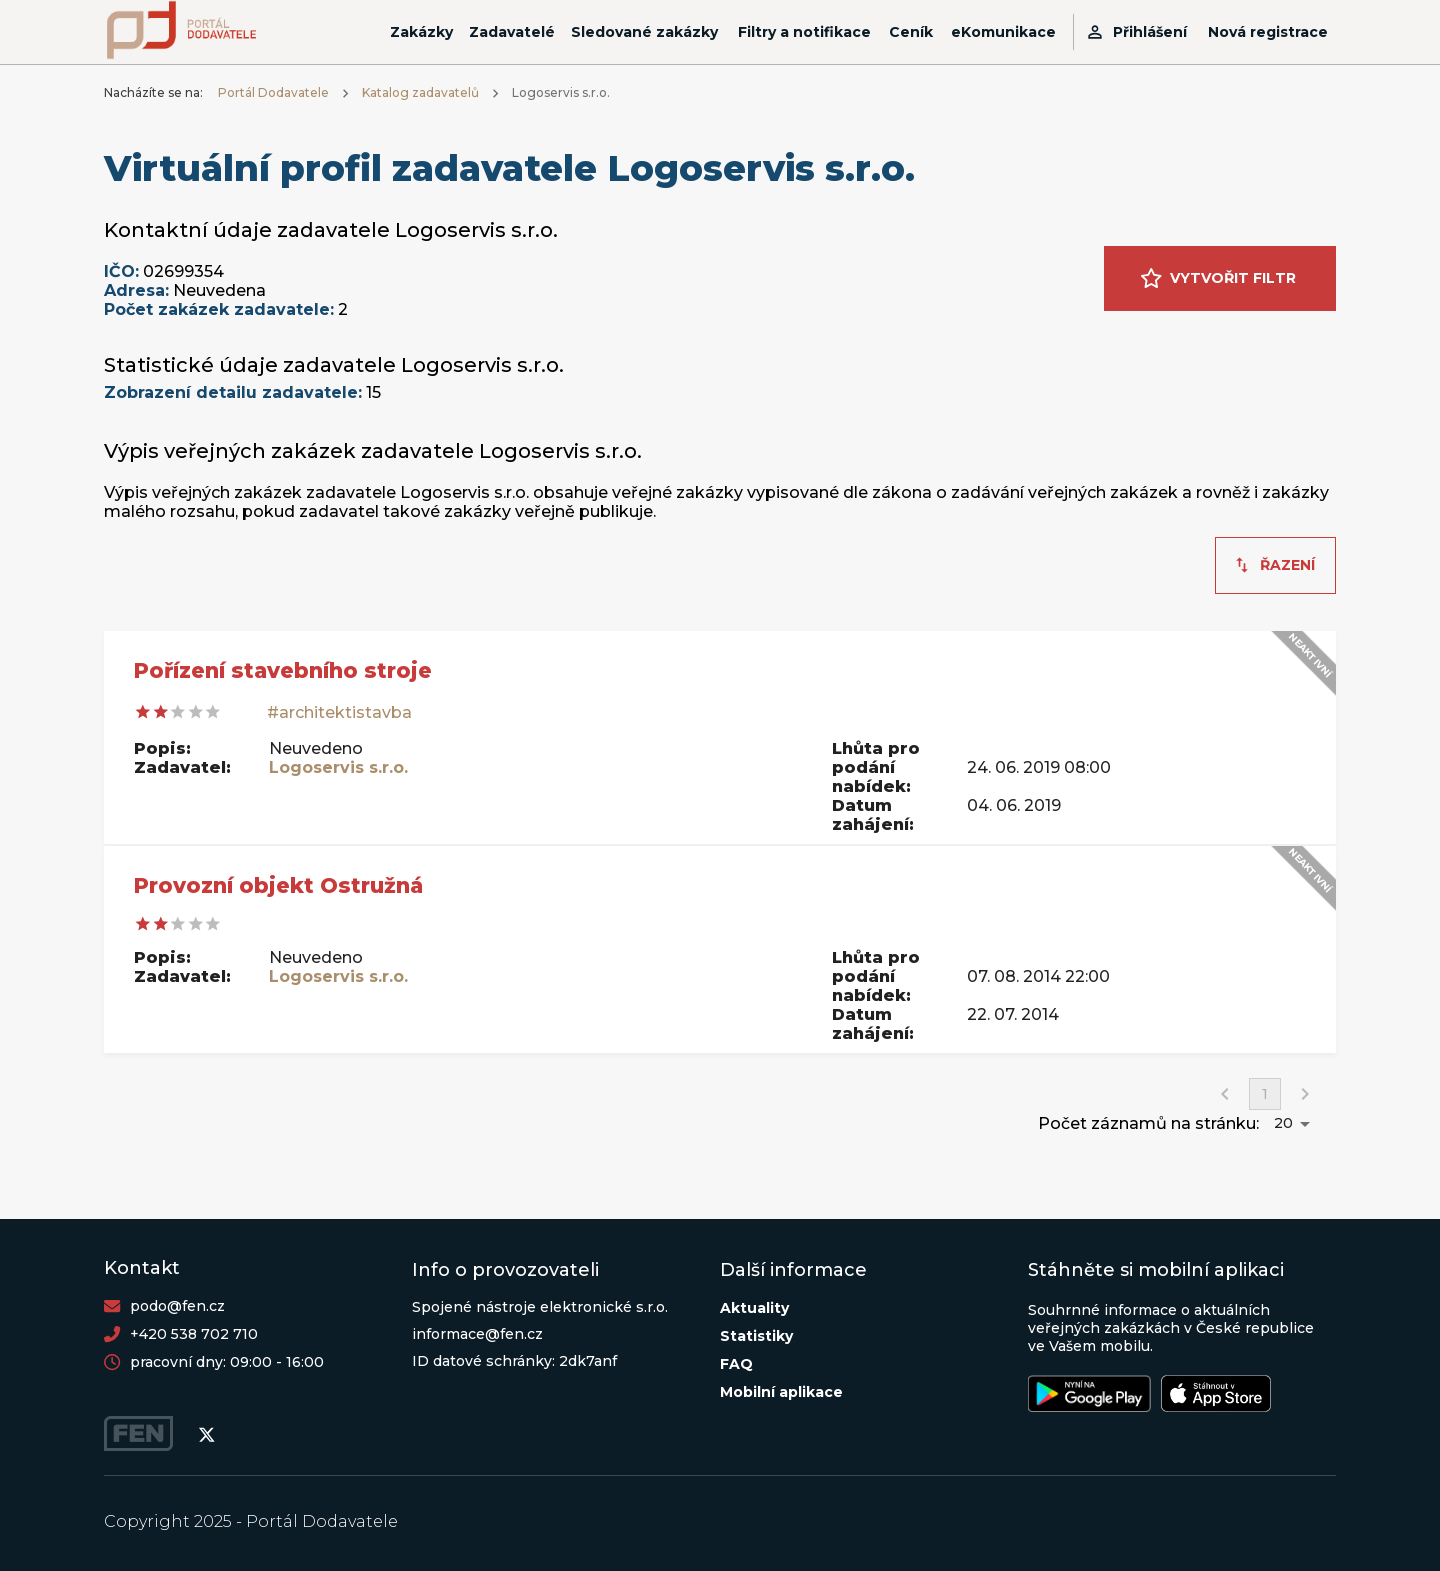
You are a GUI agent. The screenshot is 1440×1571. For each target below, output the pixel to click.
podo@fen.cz (177, 1306)
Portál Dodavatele (273, 92)
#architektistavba (339, 712)
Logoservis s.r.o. (338, 767)
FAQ (736, 1364)
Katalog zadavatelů (420, 92)
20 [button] (1283, 1123)
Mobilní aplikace (781, 1392)
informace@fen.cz (477, 1334)
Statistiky (756, 1336)
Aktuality (754, 1308)
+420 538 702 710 (194, 1334)
